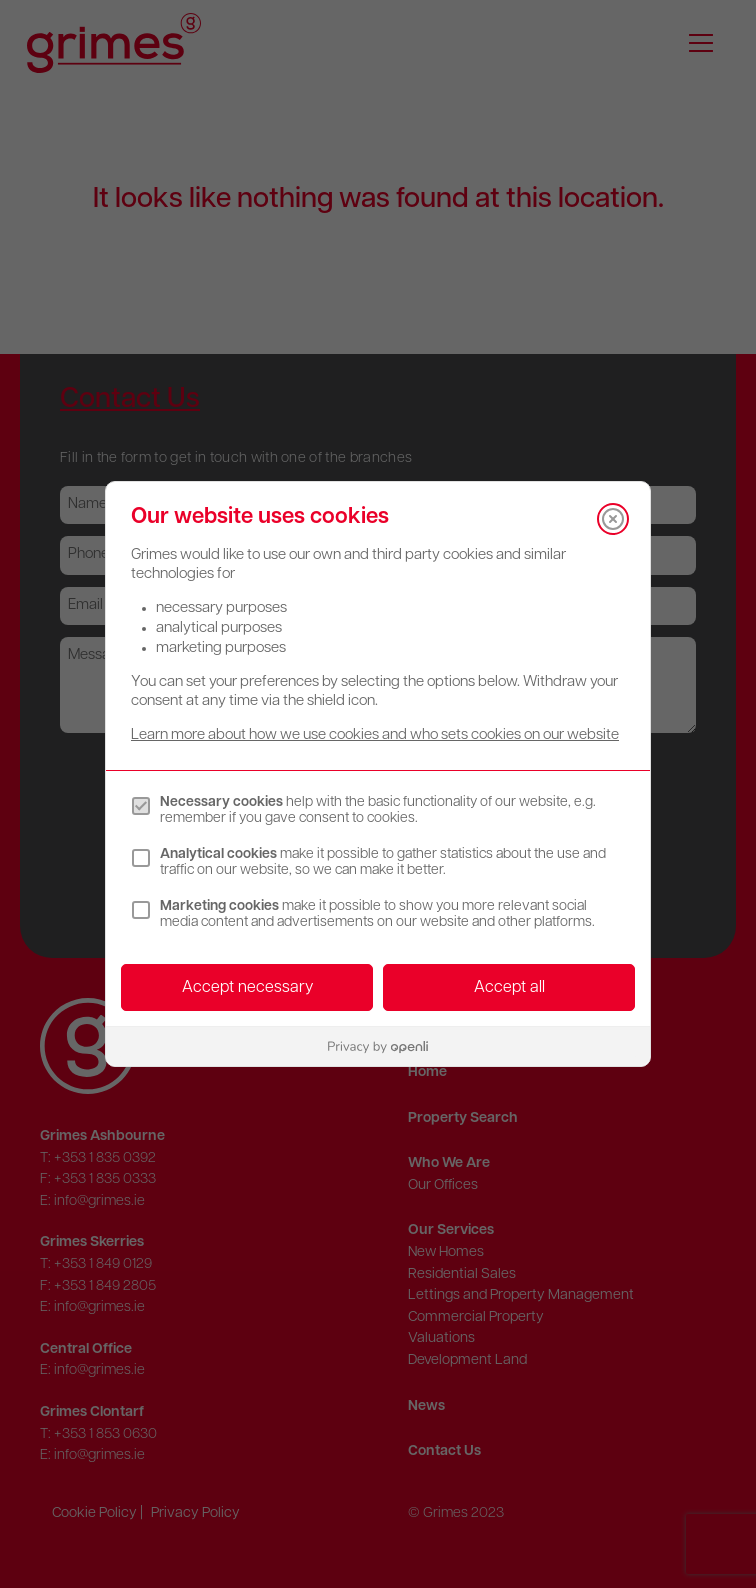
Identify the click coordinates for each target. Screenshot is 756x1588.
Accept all (509, 988)
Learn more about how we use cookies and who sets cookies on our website (375, 735)
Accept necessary (247, 988)
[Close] (613, 519)
